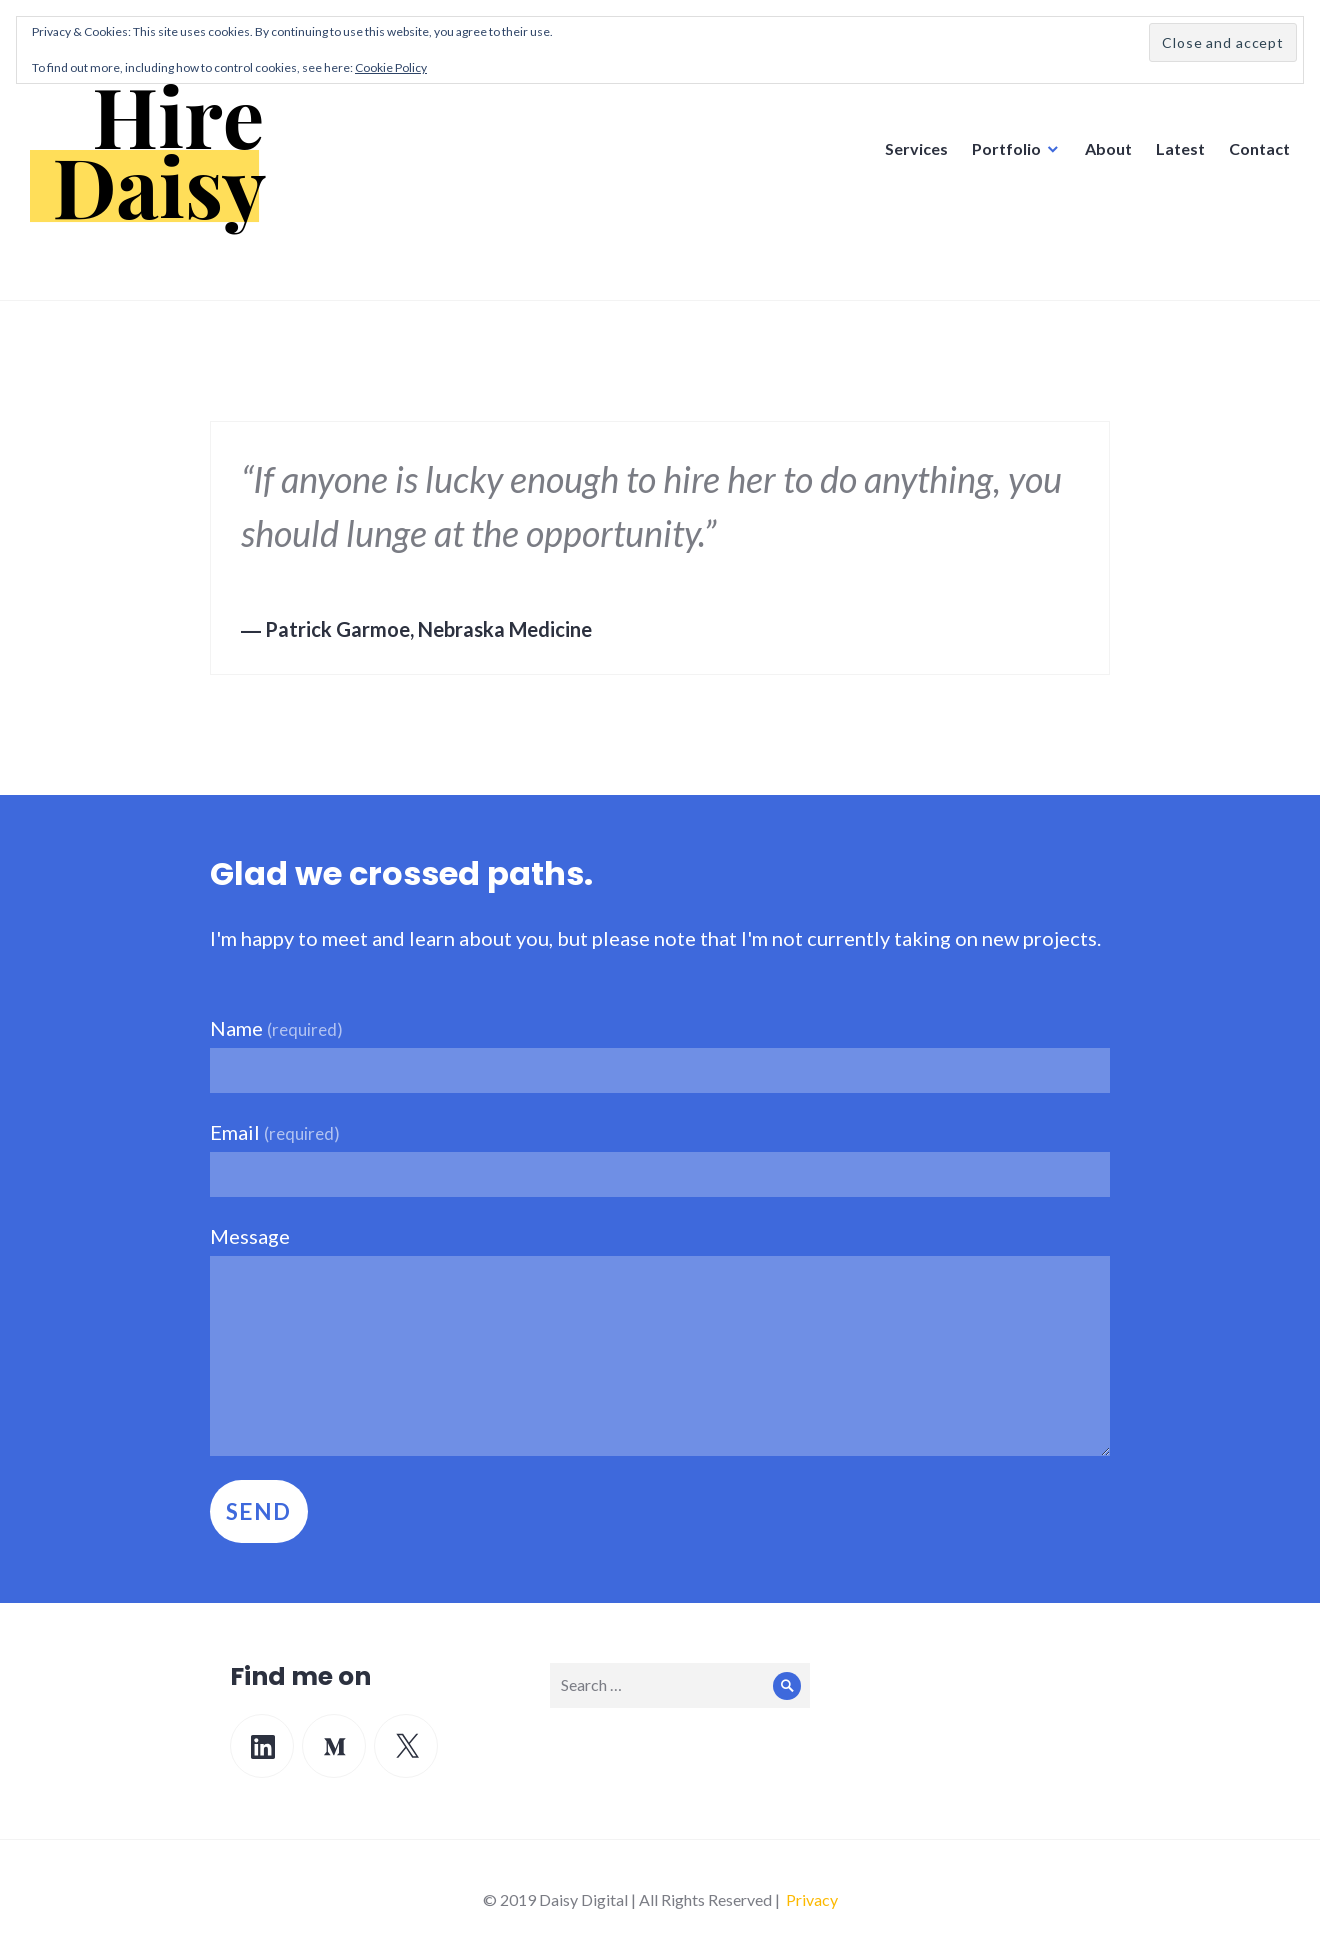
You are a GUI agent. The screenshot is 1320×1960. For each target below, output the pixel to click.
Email (275, 1132)
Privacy (812, 1899)
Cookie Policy (391, 67)
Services (916, 148)
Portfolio (1006, 148)
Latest (1180, 148)
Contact (1259, 148)
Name (276, 1028)
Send (259, 1511)
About (1108, 148)
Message (250, 1236)
